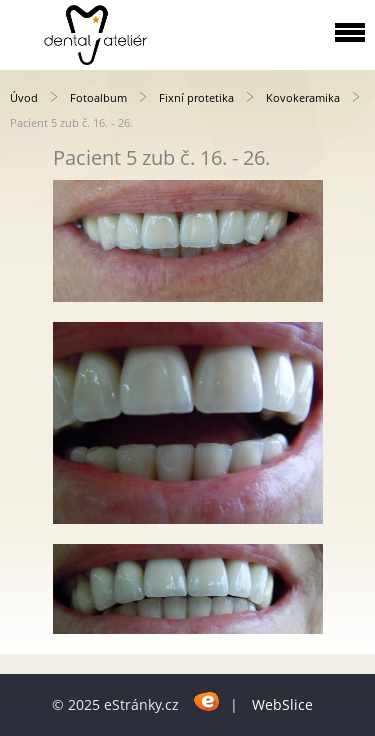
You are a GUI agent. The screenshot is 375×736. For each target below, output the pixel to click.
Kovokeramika (303, 97)
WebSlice (282, 704)
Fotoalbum (98, 97)
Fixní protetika (196, 97)
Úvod (24, 97)
